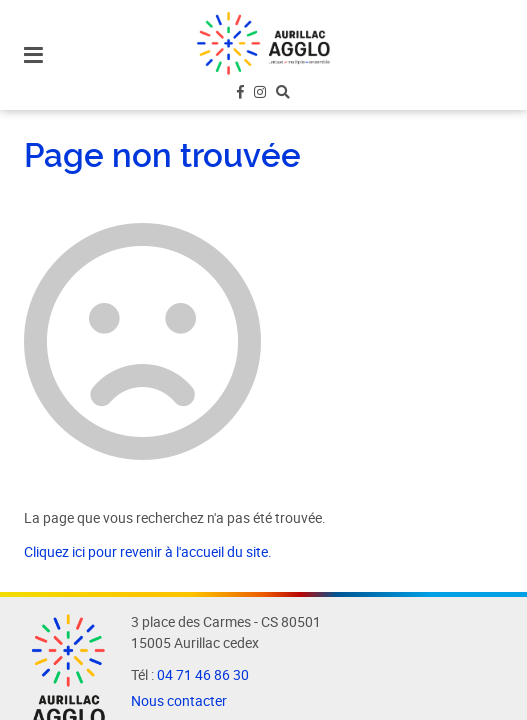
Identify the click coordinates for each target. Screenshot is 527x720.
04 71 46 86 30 (203, 675)
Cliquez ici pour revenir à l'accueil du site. (148, 552)
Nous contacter (179, 701)
